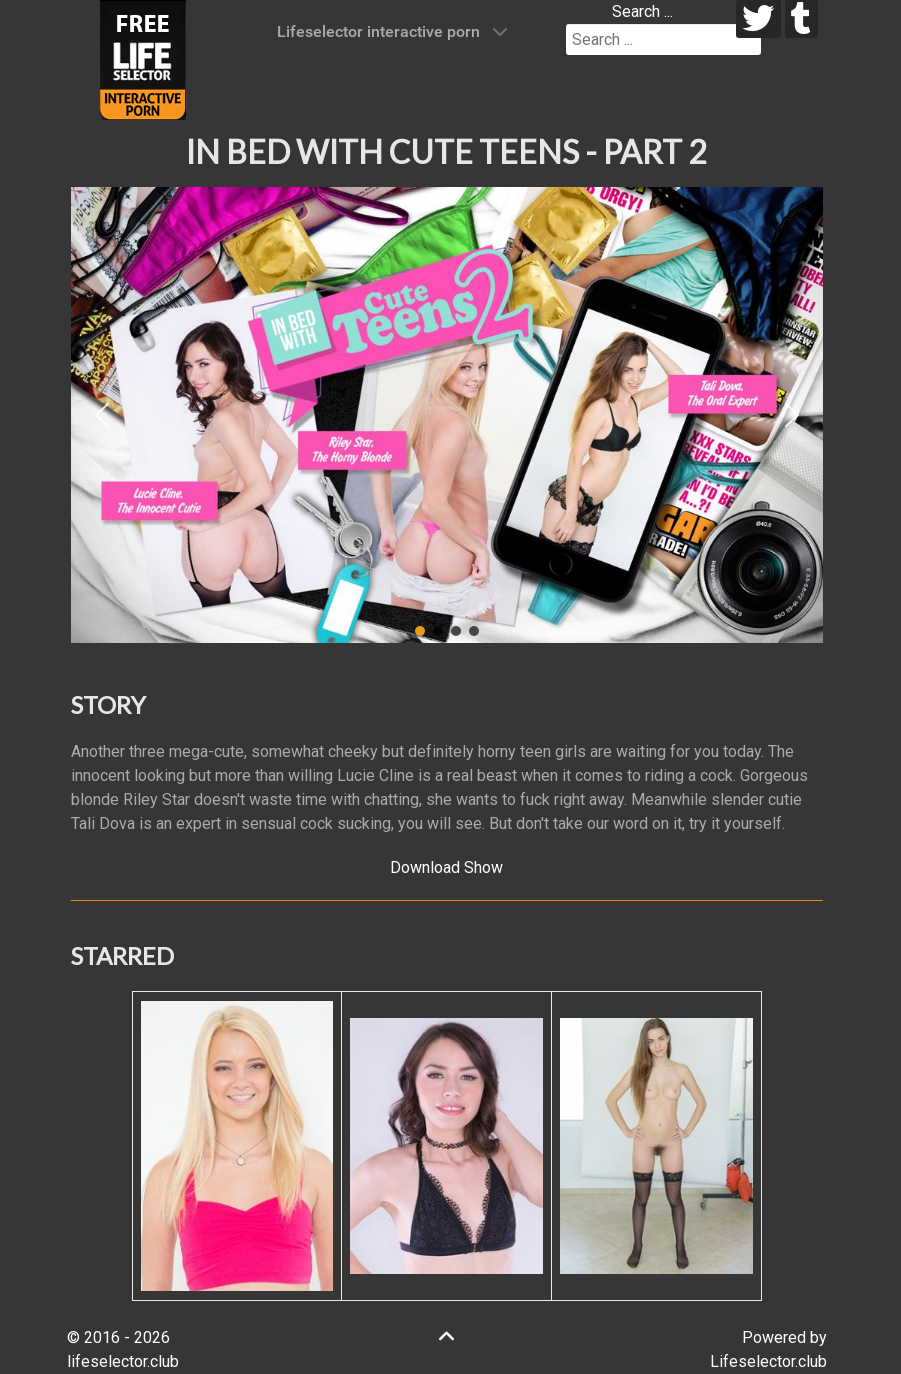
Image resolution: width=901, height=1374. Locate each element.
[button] (102, 415)
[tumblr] (801, 19)
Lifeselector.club (768, 1361)
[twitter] (758, 19)
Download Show (446, 867)
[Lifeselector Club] (143, 58)
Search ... (642, 11)
